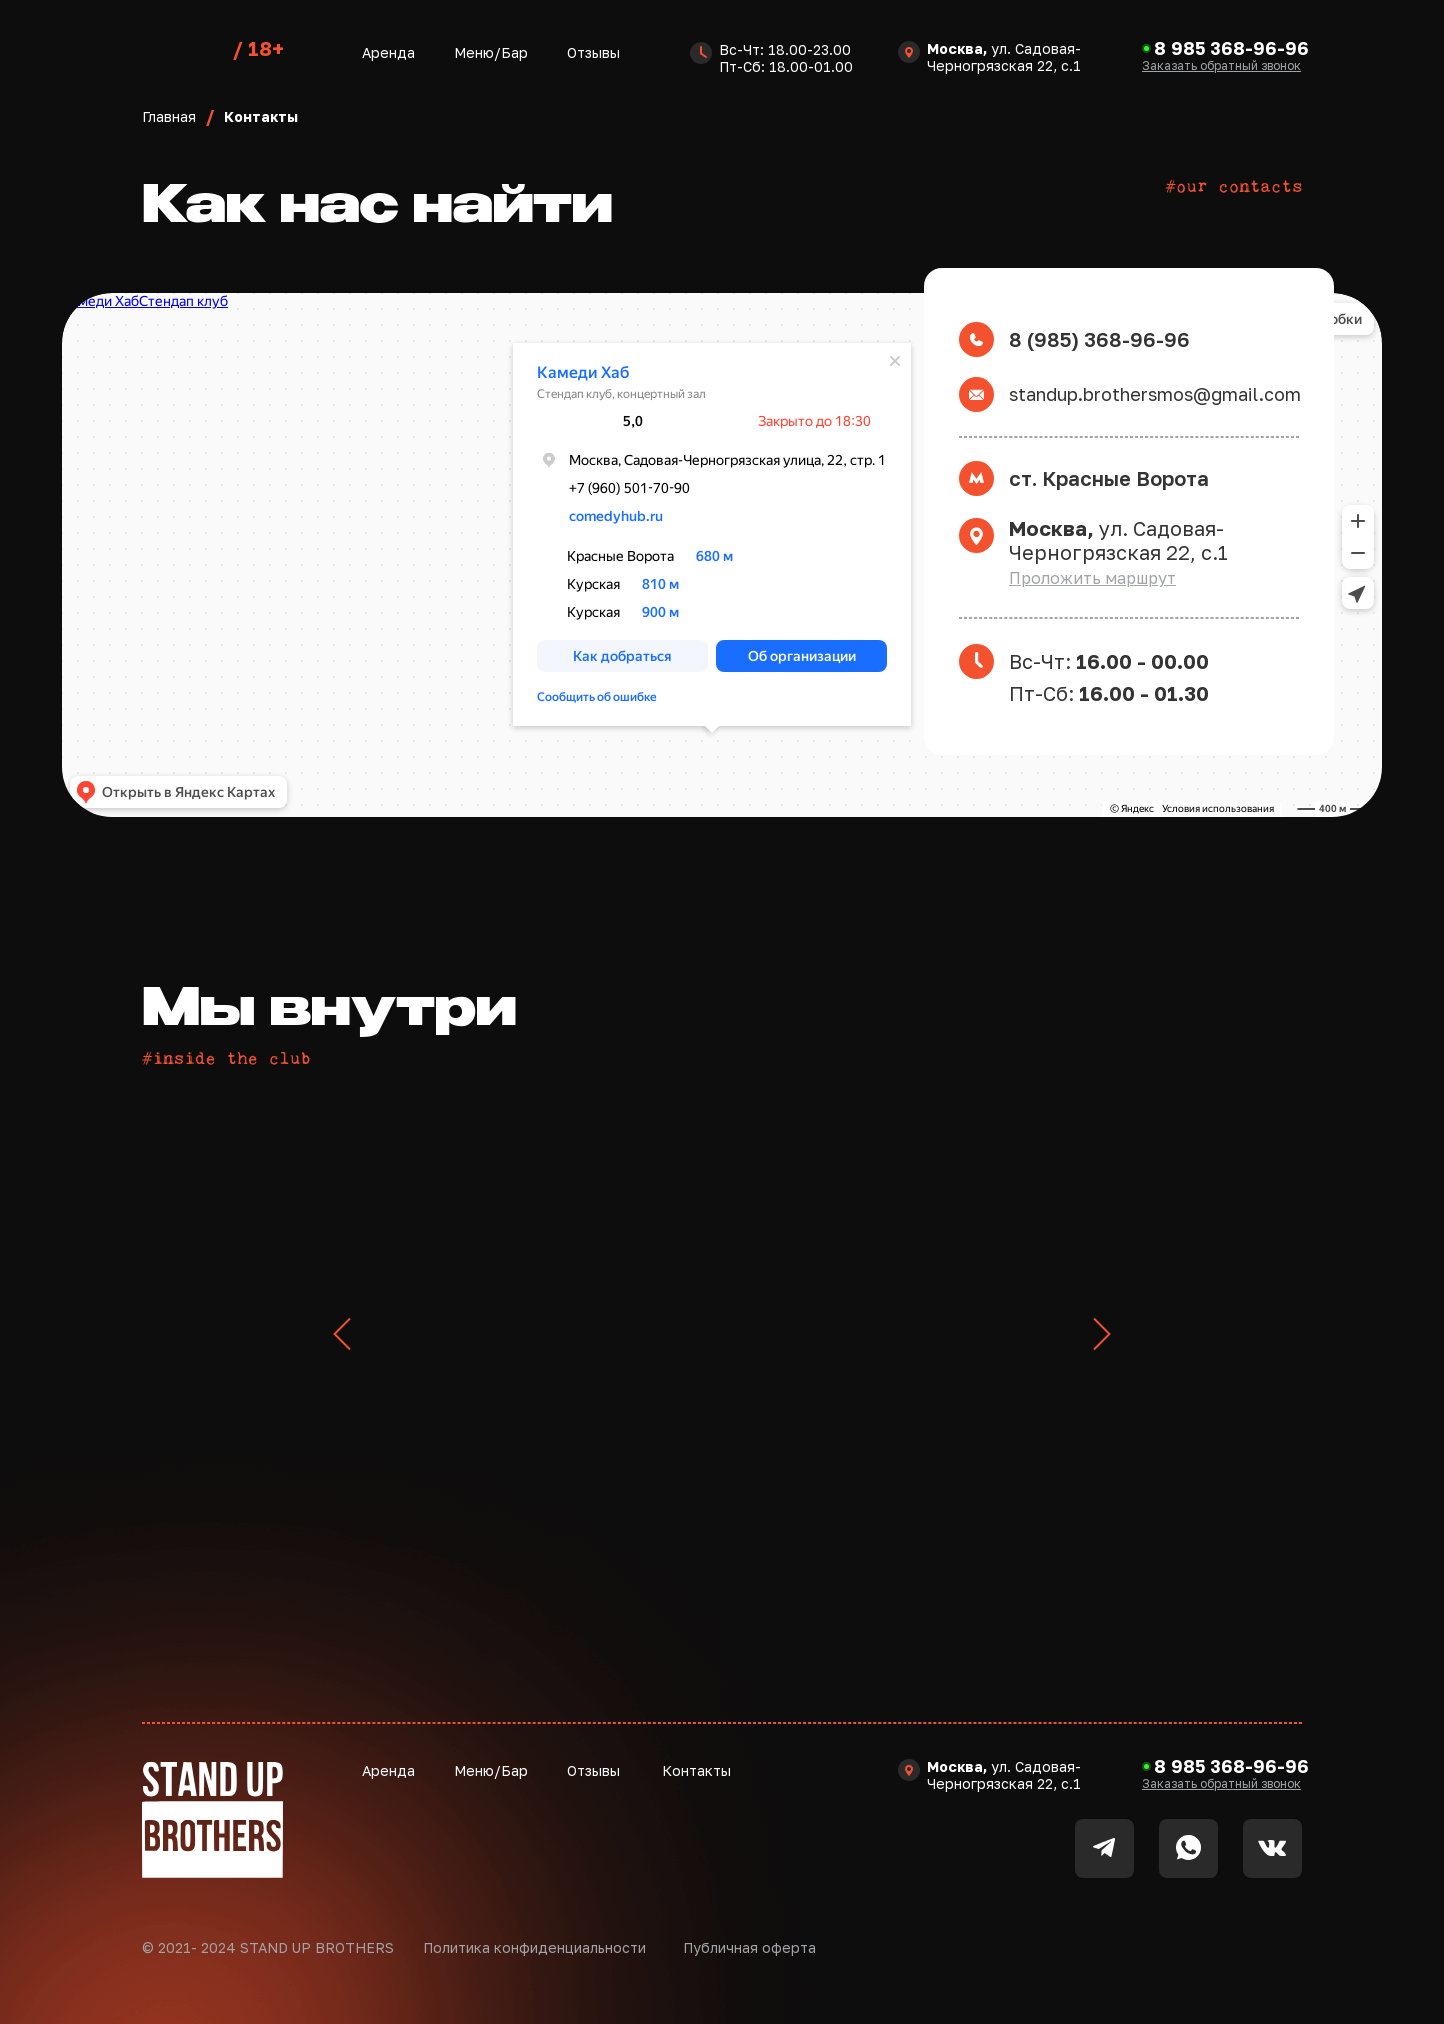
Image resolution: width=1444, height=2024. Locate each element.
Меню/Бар (491, 52)
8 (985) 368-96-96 (1099, 339)
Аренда (388, 52)
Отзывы (593, 52)
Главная (169, 116)
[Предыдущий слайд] (342, 1334)
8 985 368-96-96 (1231, 48)
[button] (1221, 65)
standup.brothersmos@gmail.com (1155, 394)
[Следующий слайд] (1102, 1334)
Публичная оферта (749, 1947)
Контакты (696, 1770)
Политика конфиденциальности (534, 1947)
